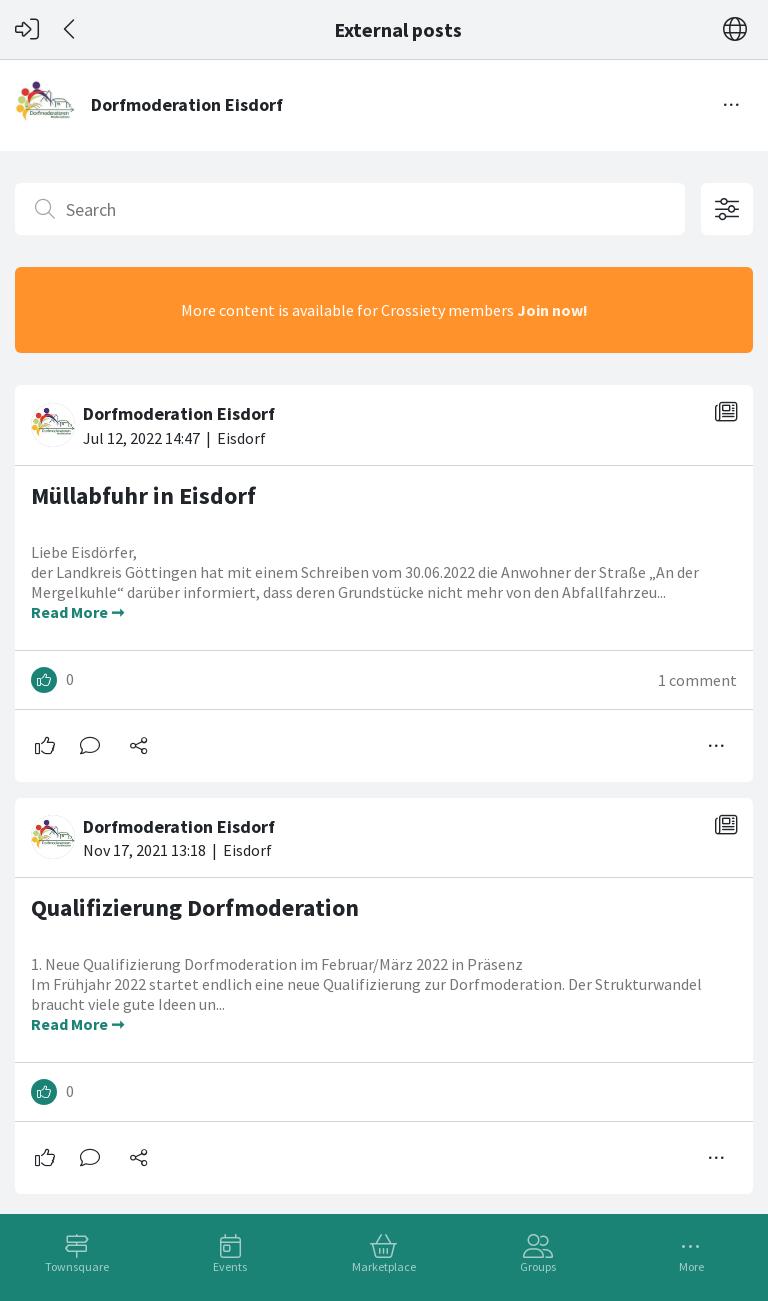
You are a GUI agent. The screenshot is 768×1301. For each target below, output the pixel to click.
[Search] (350, 209)
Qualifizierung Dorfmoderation (195, 907)
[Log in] (27, 29)
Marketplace (384, 1266)
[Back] (70, 29)
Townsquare (77, 1266)
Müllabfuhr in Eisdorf (143, 495)
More (691, 1266)
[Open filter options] (727, 209)
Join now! (552, 310)
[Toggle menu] (732, 105)
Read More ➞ (77, 612)
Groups (538, 1266)
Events (230, 1266)
